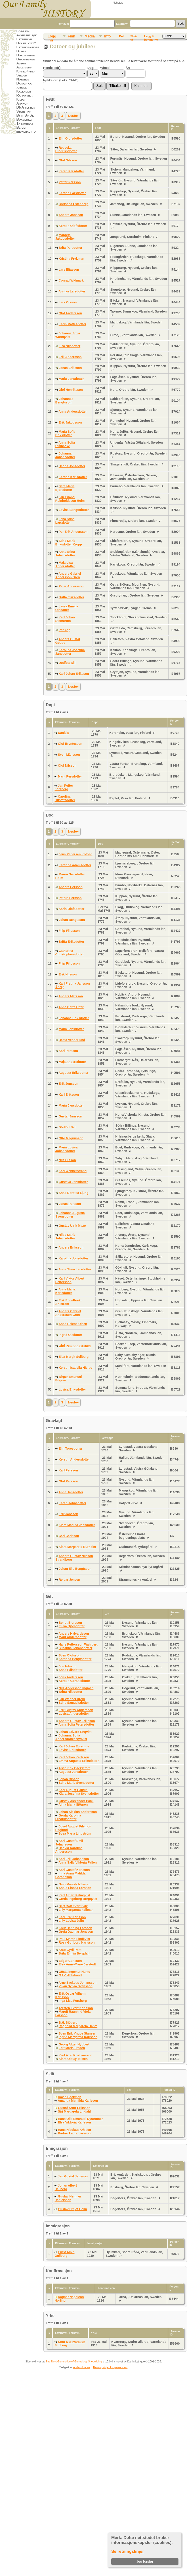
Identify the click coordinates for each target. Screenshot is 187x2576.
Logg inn (22, 31)
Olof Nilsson (68, 160)
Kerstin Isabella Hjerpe (75, 1367)
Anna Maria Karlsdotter (65, 1291)
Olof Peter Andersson (74, 1346)
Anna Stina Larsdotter (75, 1269)
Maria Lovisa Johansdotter (66, 1149)
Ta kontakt (24, 123)
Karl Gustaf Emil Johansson (69, 1842)
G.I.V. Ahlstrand (70, 1975)
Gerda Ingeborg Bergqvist (78, 1899)
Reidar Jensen (69, 1579)
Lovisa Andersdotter (74, 1713)
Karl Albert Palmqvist (74, 1895)
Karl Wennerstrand (72, 1171)
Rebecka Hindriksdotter (66, 149)
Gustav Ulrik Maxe (72, 1225)
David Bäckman (69, 2097)
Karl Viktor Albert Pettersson (69, 1280)
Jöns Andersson (71, 1677)
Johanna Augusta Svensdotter (70, 1214)
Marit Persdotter (70, 776)
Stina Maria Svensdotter (76, 1782)
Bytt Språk (25, 115)
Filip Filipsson (69, 930)
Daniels (63, 733)
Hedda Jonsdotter (72, 466)
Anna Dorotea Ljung (73, 1193)
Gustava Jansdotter (73, 1182)
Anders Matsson (71, 996)
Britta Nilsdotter (70, 1691)
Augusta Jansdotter (73, 1772)
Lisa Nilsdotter (69, 346)
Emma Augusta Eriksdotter (79, 1761)
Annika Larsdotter (72, 291)
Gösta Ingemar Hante (74, 1971)
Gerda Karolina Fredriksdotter (68, 1817)
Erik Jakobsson (70, 422)
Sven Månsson (69, 754)
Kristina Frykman (71, 258)
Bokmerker (24, 119)
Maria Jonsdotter (71, 379)
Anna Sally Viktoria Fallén (78, 1862)
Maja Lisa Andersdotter (65, 564)
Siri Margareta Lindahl (74, 2111)
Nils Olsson (67, 1160)
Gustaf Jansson (70, 1116)
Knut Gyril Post (70, 1950)
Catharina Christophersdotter (69, 952)
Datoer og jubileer (24, 85)
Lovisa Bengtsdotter (74, 510)
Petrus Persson (70, 898)
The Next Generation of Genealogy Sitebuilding (74, 2361)
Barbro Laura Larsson (74, 2133)
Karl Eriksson (69, 1094)
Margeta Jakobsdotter (65, 236)
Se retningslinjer (127, 2551)
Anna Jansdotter (71, 1492)
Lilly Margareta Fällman (76, 1909)
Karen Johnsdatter (72, 1503)
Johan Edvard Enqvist (75, 1732)
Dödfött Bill (67, 663)
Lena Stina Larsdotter (65, 520)
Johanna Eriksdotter (74, 1018)
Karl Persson (68, 1051)
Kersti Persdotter (71, 171)
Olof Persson (68, 1481)
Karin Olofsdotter (71, 909)
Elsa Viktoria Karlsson (74, 2122)
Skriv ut (133, 37)
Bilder (21, 51)
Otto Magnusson (71, 1138)
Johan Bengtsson (72, 920)
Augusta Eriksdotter (73, 1072)
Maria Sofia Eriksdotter (65, 433)
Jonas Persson (70, 1204)
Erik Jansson (68, 1514)
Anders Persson (70, 887)
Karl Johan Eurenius (74, 1746)
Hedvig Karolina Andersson (68, 1849)
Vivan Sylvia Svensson (75, 1986)
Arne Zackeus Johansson (78, 1982)
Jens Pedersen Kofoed (75, 854)
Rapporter (24, 95)
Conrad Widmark (71, 280)
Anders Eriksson (71, 1247)
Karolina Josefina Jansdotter (70, 651)
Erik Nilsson (68, 974)
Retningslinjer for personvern (110, 2367)
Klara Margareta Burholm (77, 1547)
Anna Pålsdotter (70, 1670)
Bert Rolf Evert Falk (73, 1906)
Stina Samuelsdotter (74, 1702)
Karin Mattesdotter (72, 324)
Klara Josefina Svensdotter (79, 1793)
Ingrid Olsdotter (70, 1335)
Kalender (23, 91)
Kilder (21, 99)
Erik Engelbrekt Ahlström (68, 1302)
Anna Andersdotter (73, 411)
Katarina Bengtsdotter (75, 1659)
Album (21, 63)
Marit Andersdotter (72, 1637)
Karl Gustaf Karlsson (74, 1870)
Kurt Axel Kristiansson (75, 2055)
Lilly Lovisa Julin (71, 1920)
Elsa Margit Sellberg (73, 1356)
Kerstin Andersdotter (74, 1459)
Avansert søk (26, 35)
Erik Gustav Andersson (76, 1710)
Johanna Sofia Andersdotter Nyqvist (71, 1737)
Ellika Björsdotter (71, 1626)
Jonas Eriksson (70, 368)
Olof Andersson (70, 313)
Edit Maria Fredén (72, 2048)
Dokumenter (25, 55)
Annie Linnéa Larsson (75, 1888)
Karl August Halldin (73, 1790)
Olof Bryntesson (70, 743)
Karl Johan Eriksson (74, 673)
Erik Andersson (70, 357)
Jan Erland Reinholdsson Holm (70, 498)
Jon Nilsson (67, 1666)
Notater (22, 79)
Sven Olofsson (69, 1655)
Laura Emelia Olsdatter (66, 608)
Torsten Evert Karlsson (76, 2008)
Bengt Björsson (70, 1622)
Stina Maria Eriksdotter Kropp (68, 542)
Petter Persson (70, 182)
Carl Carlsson (69, 1536)
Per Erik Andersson (73, 531)
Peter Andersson (71, 586)
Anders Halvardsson (74, 1633)
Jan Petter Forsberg (64, 787)
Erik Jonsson (68, 1083)
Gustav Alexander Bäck (76, 1801)
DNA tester (25, 107)
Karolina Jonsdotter (73, 1258)
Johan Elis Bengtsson (75, 1568)
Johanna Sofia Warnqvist (67, 335)
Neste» (73, 115)
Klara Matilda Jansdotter (77, 1525)
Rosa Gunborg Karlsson (77, 1942)
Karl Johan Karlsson (74, 1757)
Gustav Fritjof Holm (72, 2209)
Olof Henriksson (71, 389)
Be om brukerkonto (26, 129)
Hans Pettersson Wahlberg (78, 1644)
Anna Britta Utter (71, 1007)
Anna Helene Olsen (73, 1324)
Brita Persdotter (70, 247)
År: (128, 68)
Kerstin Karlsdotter (73, 477)
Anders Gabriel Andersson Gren (68, 575)
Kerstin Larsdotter (72, 193)
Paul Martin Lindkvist (74, 1939)
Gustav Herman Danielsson (68, 2198)
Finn (71, 36)
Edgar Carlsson (70, 1961)
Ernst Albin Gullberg (64, 2253)
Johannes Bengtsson (64, 400)
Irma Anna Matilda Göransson (70, 1875)
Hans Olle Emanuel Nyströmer (80, 2119)
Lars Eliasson (69, 269)
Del (121, 36)
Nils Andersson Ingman (76, 1688)
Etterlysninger (27, 47)
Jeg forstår (144, 2561)
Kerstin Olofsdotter (73, 226)
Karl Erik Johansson (74, 1859)
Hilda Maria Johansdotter (65, 1236)
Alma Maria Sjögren (73, 1804)
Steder (21, 75)
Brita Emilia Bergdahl (74, 1953)
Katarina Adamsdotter (75, 865)
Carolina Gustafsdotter (65, 798)
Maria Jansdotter (71, 1105)
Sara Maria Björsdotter (65, 488)
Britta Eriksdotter (71, 597)
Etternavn (24, 39)
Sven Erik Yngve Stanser (77, 2033)
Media (90, 36)
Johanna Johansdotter (65, 455)
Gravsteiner (25, 59)
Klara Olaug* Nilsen (73, 2059)
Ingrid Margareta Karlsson (78, 2037)
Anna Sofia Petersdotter (76, 1724)
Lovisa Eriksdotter (72, 1389)
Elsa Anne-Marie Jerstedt (77, 1964)
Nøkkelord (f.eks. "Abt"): (61, 80)
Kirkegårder (26, 71)
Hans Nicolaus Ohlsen (74, 2130)
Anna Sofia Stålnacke (65, 444)
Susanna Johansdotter (75, 1648)
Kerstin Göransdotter (74, 1681)
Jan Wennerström (72, 1699)
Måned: (105, 68)
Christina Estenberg (73, 204)
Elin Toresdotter (70, 1448)
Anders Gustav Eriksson (77, 1721)
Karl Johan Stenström (65, 619)
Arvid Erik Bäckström (74, 1768)
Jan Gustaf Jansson (73, 2176)
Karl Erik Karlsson (72, 1917)
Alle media (24, 67)
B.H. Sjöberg (68, 2022)
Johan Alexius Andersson (78, 1812)
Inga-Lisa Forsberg (73, 2000)
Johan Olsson (69, 1779)
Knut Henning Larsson (75, 1928)
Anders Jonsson (71, 215)
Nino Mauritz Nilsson (74, 1884)
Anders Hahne (81, 2367)
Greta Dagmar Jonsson (76, 1931)
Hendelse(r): (52, 68)
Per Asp (64, 630)
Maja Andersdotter (72, 1062)
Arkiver (22, 103)
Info (107, 36)
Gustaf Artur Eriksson (74, 2108)
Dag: (90, 68)
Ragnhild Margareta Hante (78, 2026)
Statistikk (23, 111)
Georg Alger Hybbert (74, 2044)
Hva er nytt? (26, 43)
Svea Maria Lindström (75, 1833)
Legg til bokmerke (151, 37)
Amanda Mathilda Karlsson (78, 2100)
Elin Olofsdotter (70, 138)
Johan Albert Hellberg (66, 2187)
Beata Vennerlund (72, 1040)
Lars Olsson (68, 302)
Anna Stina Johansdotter (65, 553)
